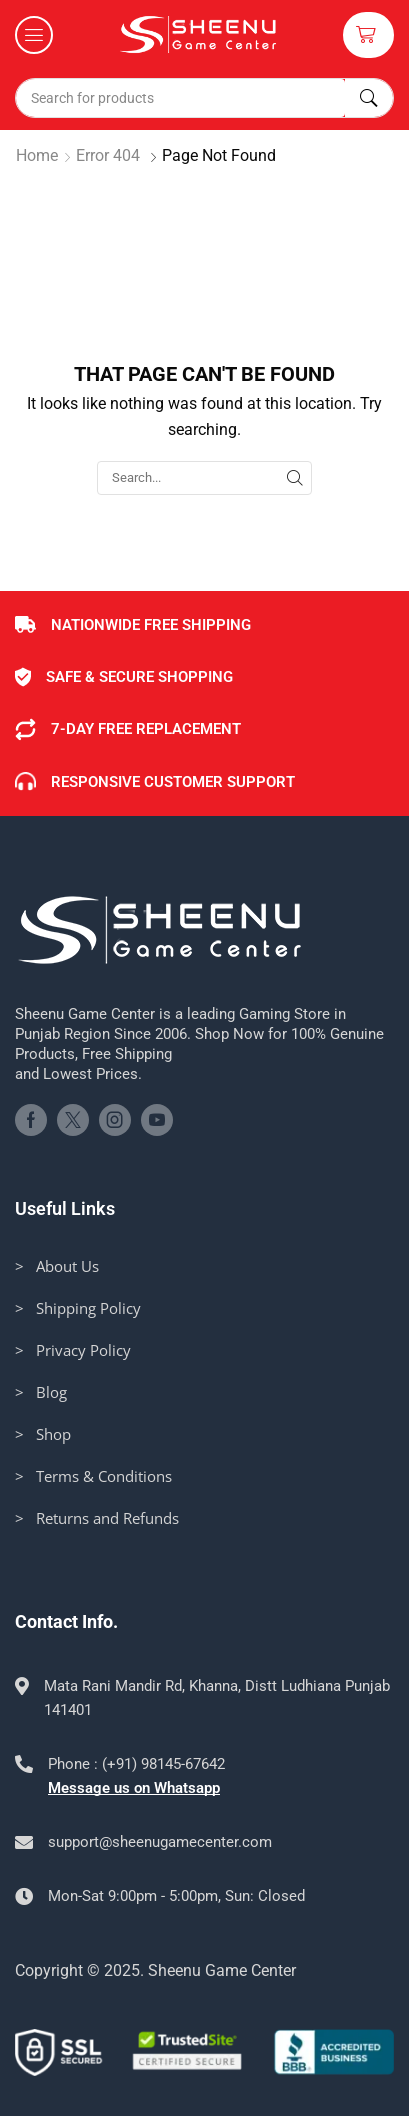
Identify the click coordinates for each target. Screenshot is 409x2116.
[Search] (369, 98)
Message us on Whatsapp (134, 1788)
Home (37, 155)
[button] (34, 35)
